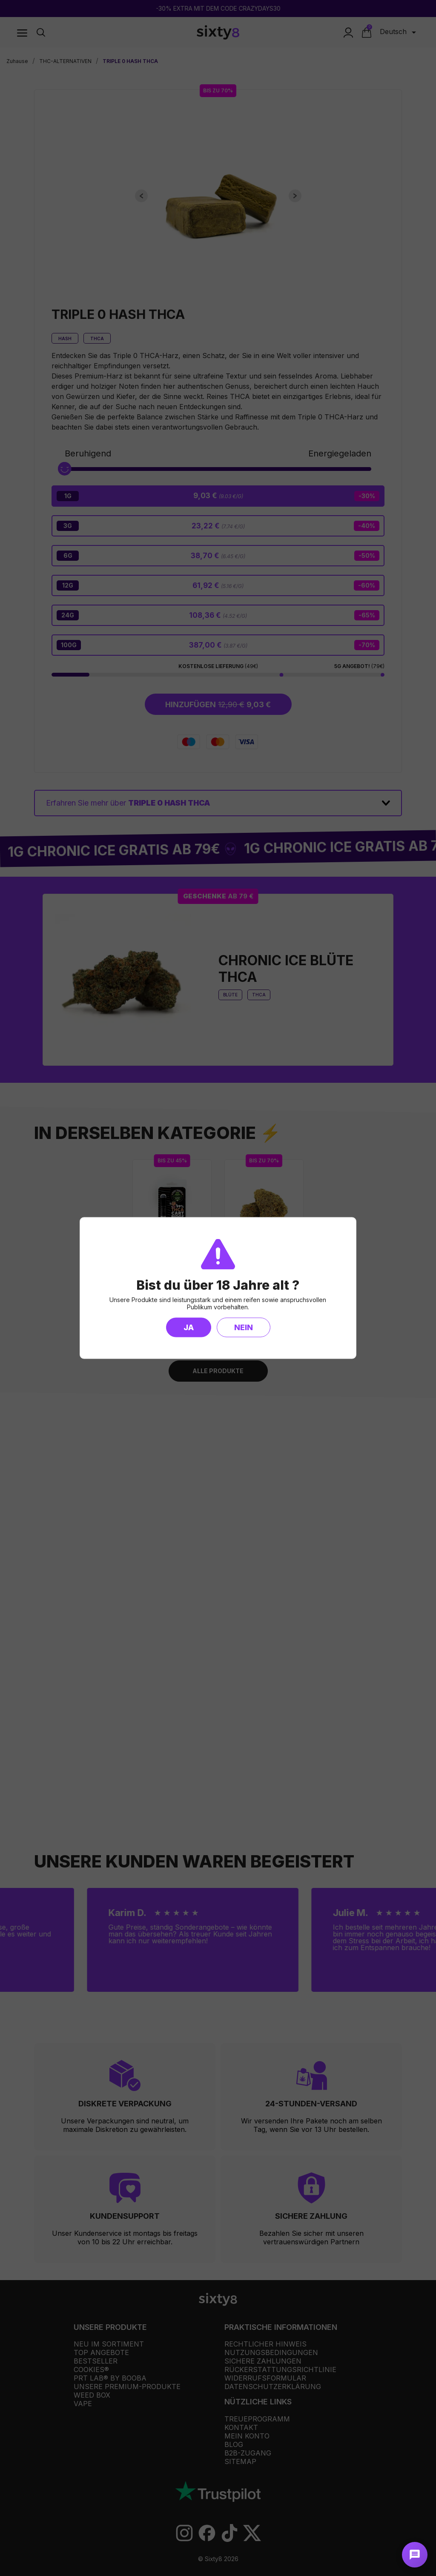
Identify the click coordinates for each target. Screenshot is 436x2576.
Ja (189, 1327)
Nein (243, 1327)
